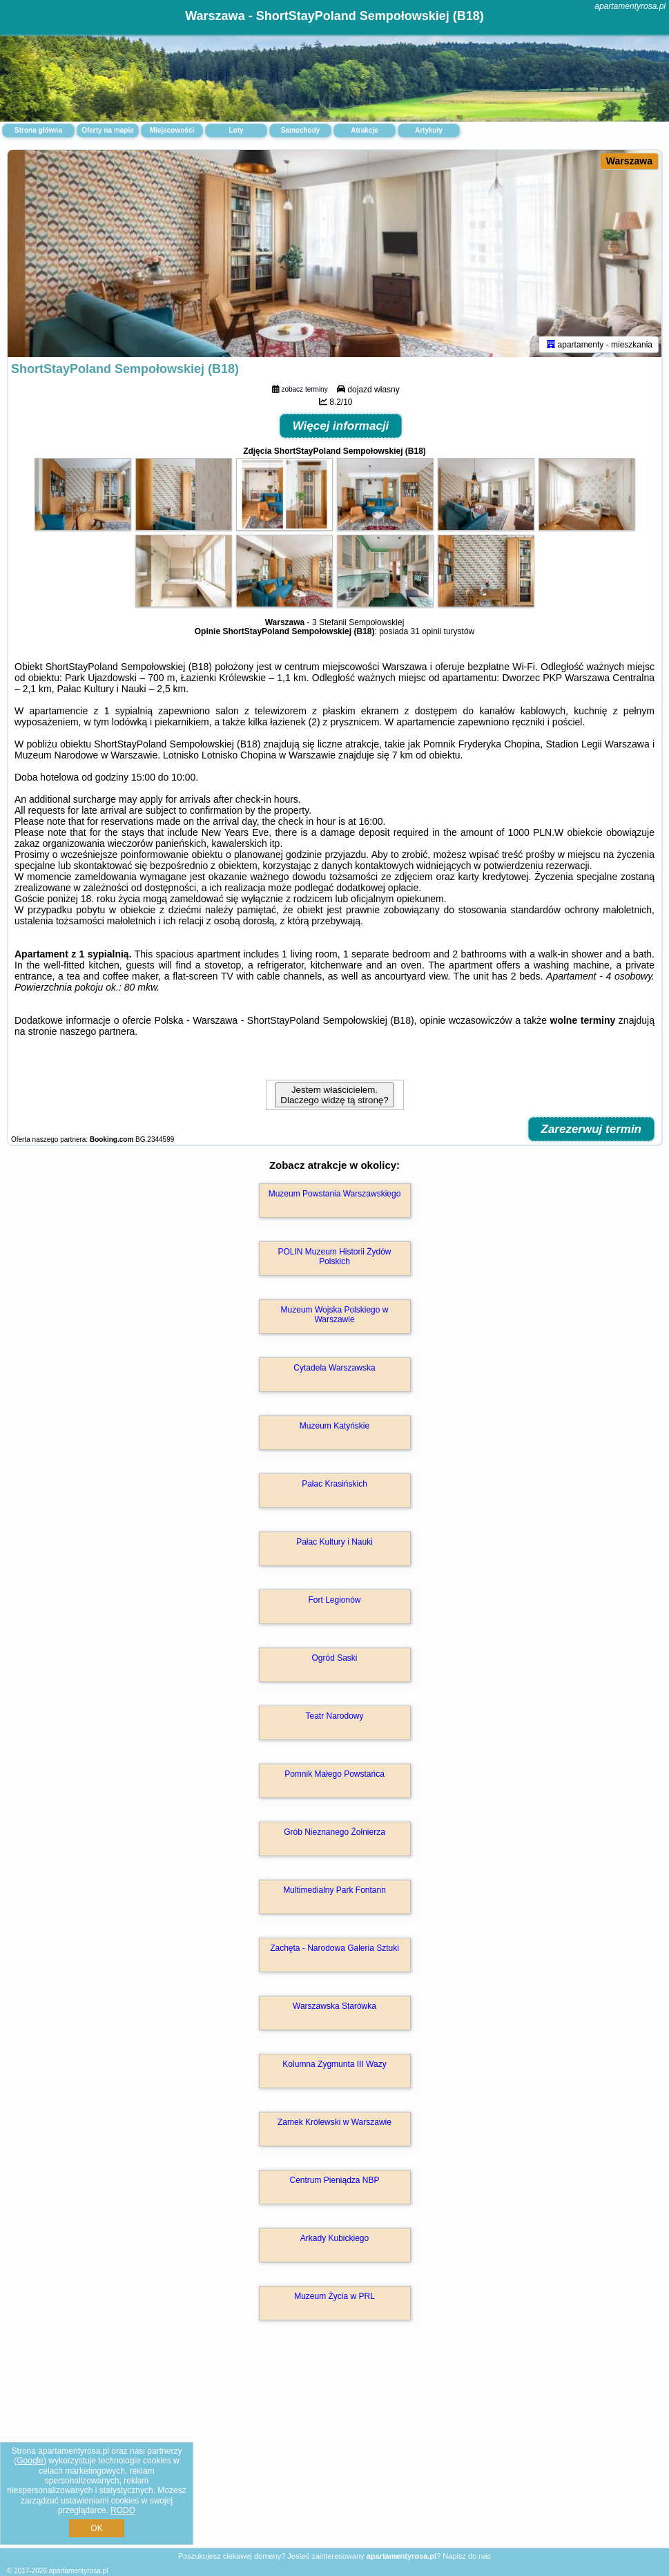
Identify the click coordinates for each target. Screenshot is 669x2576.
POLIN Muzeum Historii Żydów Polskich (334, 1256)
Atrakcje (364, 130)
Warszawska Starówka (334, 2006)
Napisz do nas (467, 2556)
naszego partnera (97, 1031)
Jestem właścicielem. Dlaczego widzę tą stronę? (334, 1095)
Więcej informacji (341, 425)
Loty (236, 130)
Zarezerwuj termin (591, 1129)
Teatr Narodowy (334, 1716)
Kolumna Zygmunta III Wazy (334, 2064)
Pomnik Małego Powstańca (334, 1774)
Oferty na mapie (107, 130)
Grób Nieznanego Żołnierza (334, 1832)
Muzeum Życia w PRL (334, 2296)
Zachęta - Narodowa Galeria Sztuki (334, 1948)
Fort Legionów (334, 1600)
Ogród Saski (334, 1658)
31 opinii (426, 631)
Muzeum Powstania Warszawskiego (335, 1194)
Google (30, 2460)
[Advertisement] (334, 2449)
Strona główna (38, 130)
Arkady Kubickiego (334, 2238)
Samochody (300, 130)
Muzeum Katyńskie (334, 1426)
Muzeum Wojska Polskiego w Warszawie (335, 1314)
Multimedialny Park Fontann (334, 1890)
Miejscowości (172, 130)
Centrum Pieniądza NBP (334, 2180)
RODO (122, 2510)
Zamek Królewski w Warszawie (334, 2122)
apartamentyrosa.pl (630, 6)
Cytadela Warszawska (334, 1368)
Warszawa (629, 160)
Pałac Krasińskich (334, 1484)
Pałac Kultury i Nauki (334, 1542)
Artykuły (429, 130)
